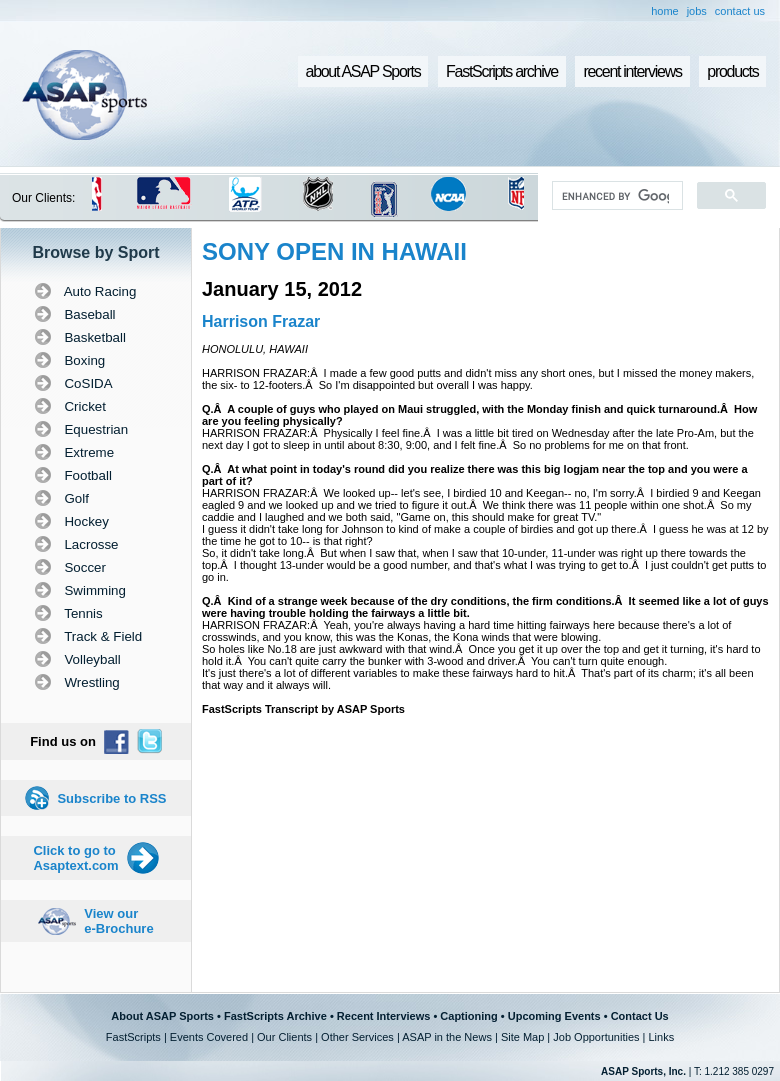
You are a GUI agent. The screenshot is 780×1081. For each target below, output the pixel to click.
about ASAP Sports (363, 71)
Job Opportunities (596, 1037)
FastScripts (133, 1037)
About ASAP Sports (162, 1016)
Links (661, 1037)
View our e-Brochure (118, 921)
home (665, 11)
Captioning (468, 1016)
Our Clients (284, 1037)
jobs (697, 11)
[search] (615, 196)
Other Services (357, 1037)
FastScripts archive (502, 71)
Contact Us (640, 1016)
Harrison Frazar (261, 321)
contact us (740, 11)
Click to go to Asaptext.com (75, 858)
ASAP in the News (447, 1037)
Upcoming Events (554, 1016)
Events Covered (209, 1037)
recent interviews (632, 71)
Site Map (522, 1037)
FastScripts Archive (275, 1016)
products (732, 71)
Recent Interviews (384, 1016)
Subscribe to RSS (111, 798)
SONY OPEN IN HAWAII (334, 251)
